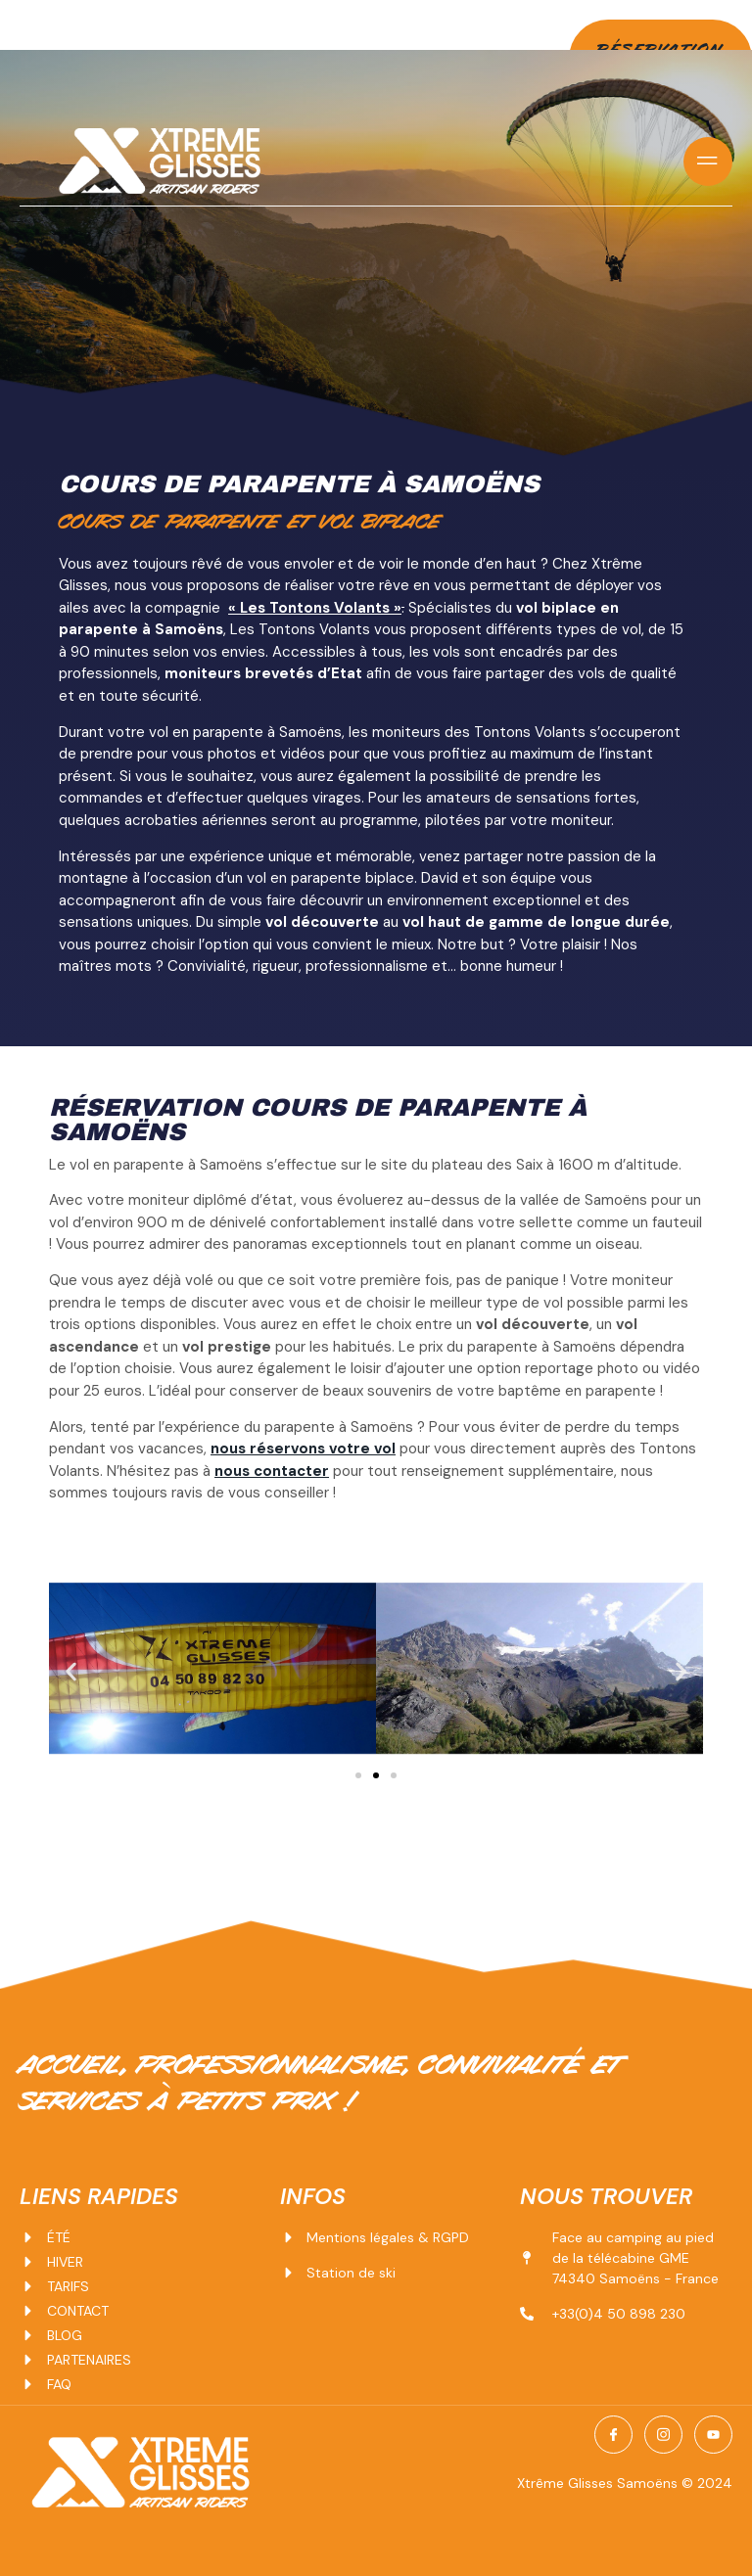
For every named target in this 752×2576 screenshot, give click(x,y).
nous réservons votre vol (303, 1447)
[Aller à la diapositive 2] (376, 1775)
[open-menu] (707, 161)
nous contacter (271, 1470)
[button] (71, 1671)
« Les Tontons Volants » (314, 607)
